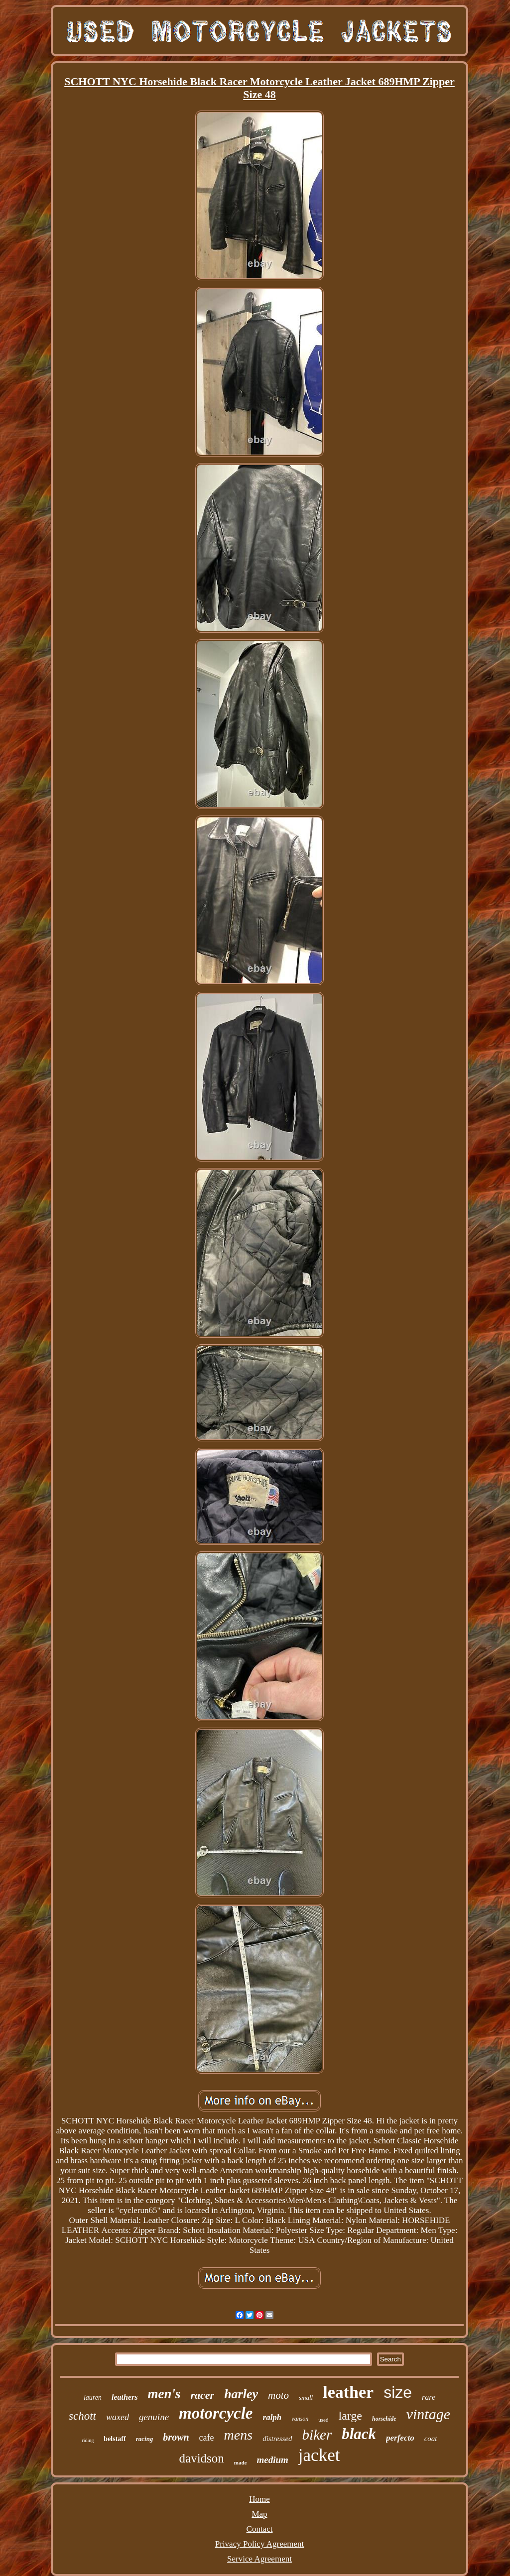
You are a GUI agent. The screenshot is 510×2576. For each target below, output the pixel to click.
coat (430, 2439)
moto (278, 2395)
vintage (428, 2414)
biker (317, 2435)
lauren (93, 2397)
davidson (201, 2458)
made (240, 2462)
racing (144, 2439)
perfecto (400, 2438)
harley (241, 2394)
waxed (117, 2417)
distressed (277, 2439)
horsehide (384, 2418)
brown (176, 2437)
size (397, 2392)
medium (272, 2460)
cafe (206, 2438)
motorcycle (216, 2413)
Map (259, 2514)
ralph (272, 2417)
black (359, 2434)
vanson (299, 2418)
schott (82, 2416)
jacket (319, 2455)
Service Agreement (259, 2559)
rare (428, 2397)
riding (88, 2440)
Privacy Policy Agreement (259, 2544)
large (350, 2415)
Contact (260, 2529)
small (306, 2397)
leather (348, 2392)
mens (238, 2435)
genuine (154, 2417)
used (323, 2420)
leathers (124, 2397)
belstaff (115, 2439)
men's (163, 2393)
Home (259, 2499)
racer (202, 2395)
